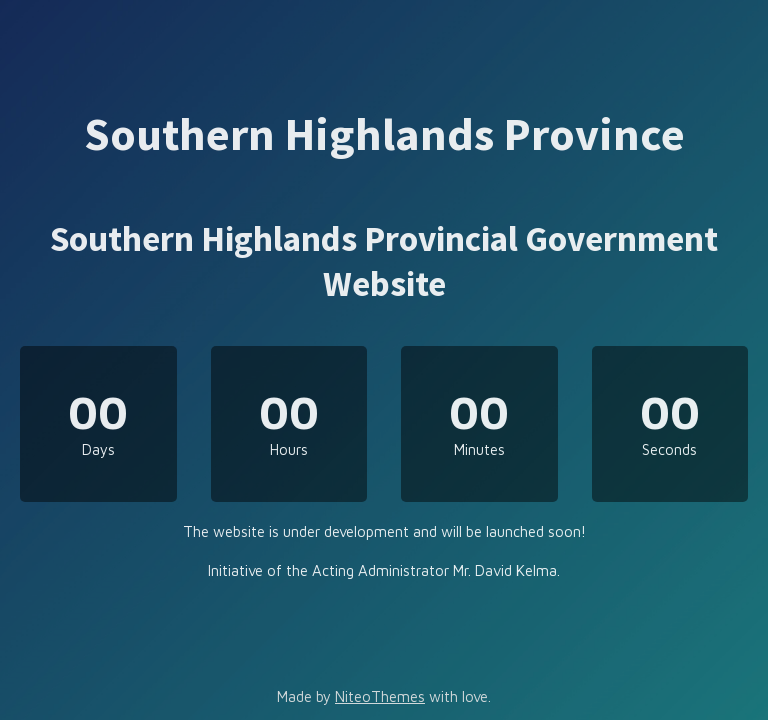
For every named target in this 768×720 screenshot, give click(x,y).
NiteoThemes (380, 696)
